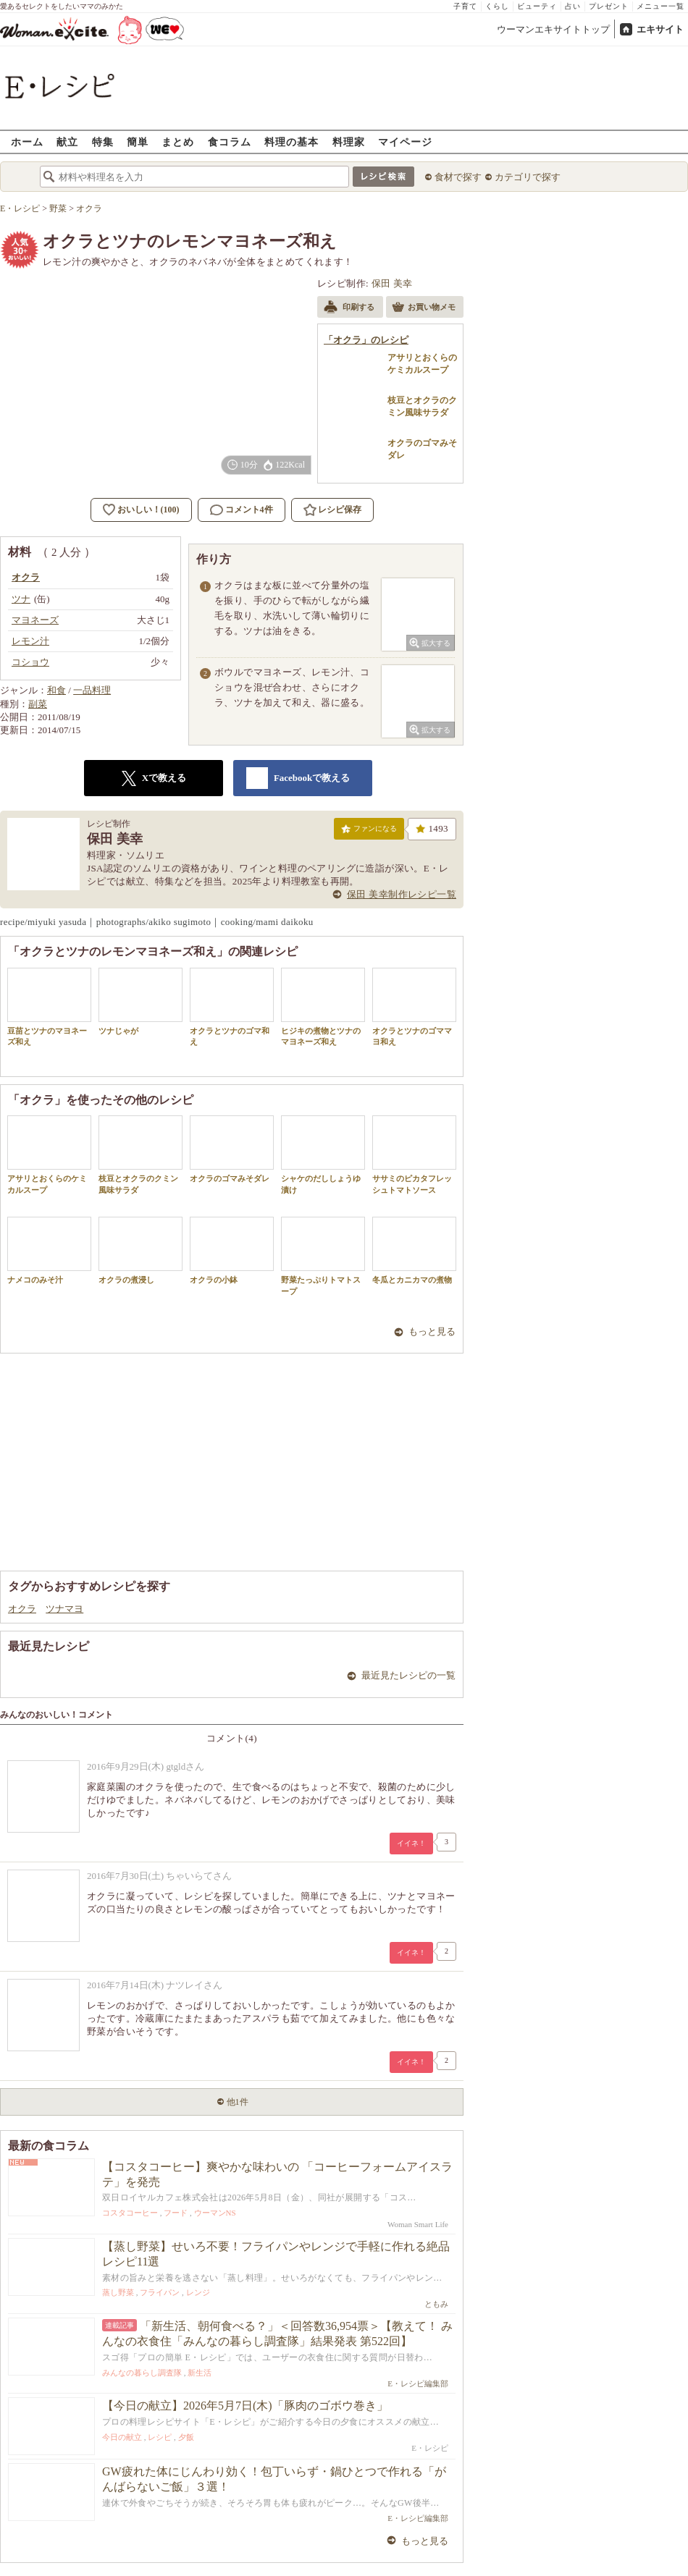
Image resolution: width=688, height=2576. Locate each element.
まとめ (177, 141)
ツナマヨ (64, 1608)
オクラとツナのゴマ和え (232, 1007)
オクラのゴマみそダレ (232, 1149)
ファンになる (369, 832)
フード (176, 2212)
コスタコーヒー (130, 2212)
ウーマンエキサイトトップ (553, 29)
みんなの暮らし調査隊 (142, 2372)
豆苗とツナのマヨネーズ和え (49, 1007)
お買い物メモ (424, 308)
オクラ (22, 1608)
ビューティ (537, 6)
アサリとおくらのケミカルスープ (49, 1154)
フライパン (160, 2292)
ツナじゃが (140, 1001)
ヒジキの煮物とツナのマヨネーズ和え (323, 1007)
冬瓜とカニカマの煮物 (414, 1250)
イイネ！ (411, 1843)
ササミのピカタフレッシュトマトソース (414, 1154)
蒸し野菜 (118, 2292)
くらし (497, 6)
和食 (56, 690)
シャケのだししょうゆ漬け (323, 1154)
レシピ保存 (339, 509)
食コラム (229, 141)
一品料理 (92, 690)
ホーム (27, 141)
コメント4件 (241, 509)
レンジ (198, 2292)
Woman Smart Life (417, 2224)
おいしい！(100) (148, 509)
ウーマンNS (215, 2212)
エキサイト (660, 29)
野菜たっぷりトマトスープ (323, 1256)
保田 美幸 (392, 283)
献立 (67, 141)
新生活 (199, 2372)
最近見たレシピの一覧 (408, 1675)
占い (573, 6)
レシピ (160, 2437)
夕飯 (186, 2437)
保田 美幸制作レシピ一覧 (401, 894)
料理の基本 (291, 141)
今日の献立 (122, 2437)
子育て (465, 6)
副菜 (37, 703)
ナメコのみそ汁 (49, 1250)
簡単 (137, 141)
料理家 (348, 141)
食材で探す (458, 177)
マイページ (405, 141)
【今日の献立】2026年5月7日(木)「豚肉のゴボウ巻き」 (245, 2405)
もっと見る (432, 1331)
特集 (103, 141)
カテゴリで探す (528, 177)
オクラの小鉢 (232, 1250)
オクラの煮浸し (140, 1250)
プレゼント (609, 6)
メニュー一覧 (660, 6)
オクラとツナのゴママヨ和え (414, 1007)
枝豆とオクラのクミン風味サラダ (140, 1154)
